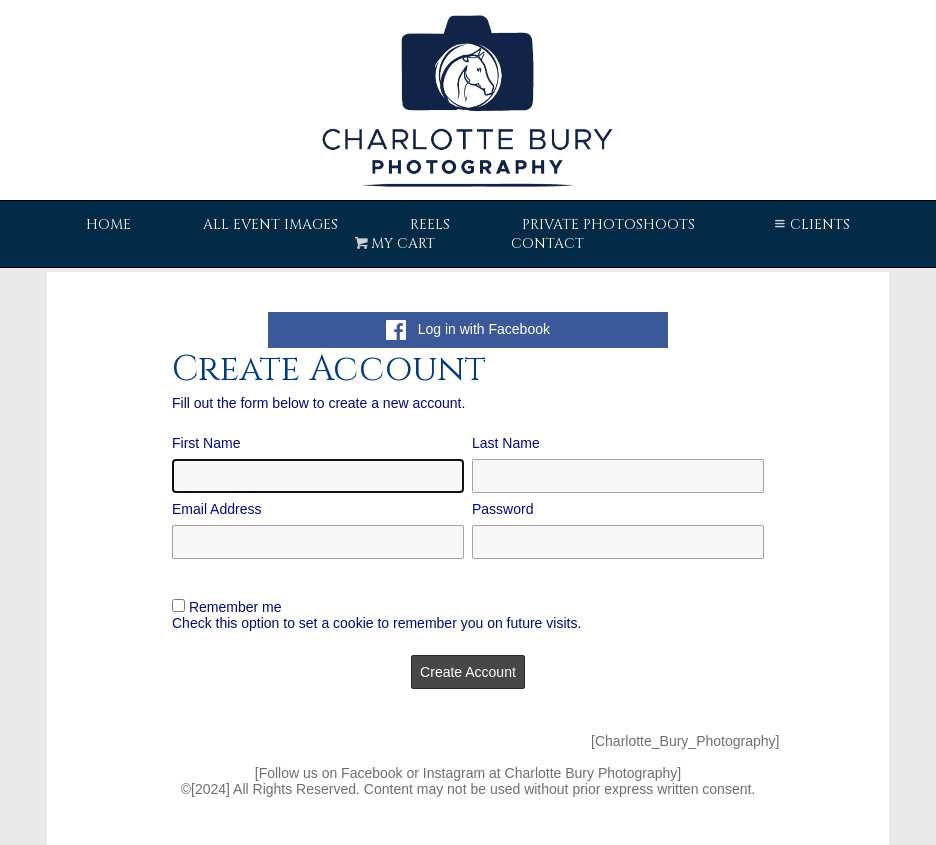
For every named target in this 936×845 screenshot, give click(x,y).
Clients (811, 224)
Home (108, 224)
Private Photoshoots (608, 224)
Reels (430, 224)
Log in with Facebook (468, 329)
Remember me (235, 607)
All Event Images (270, 224)
